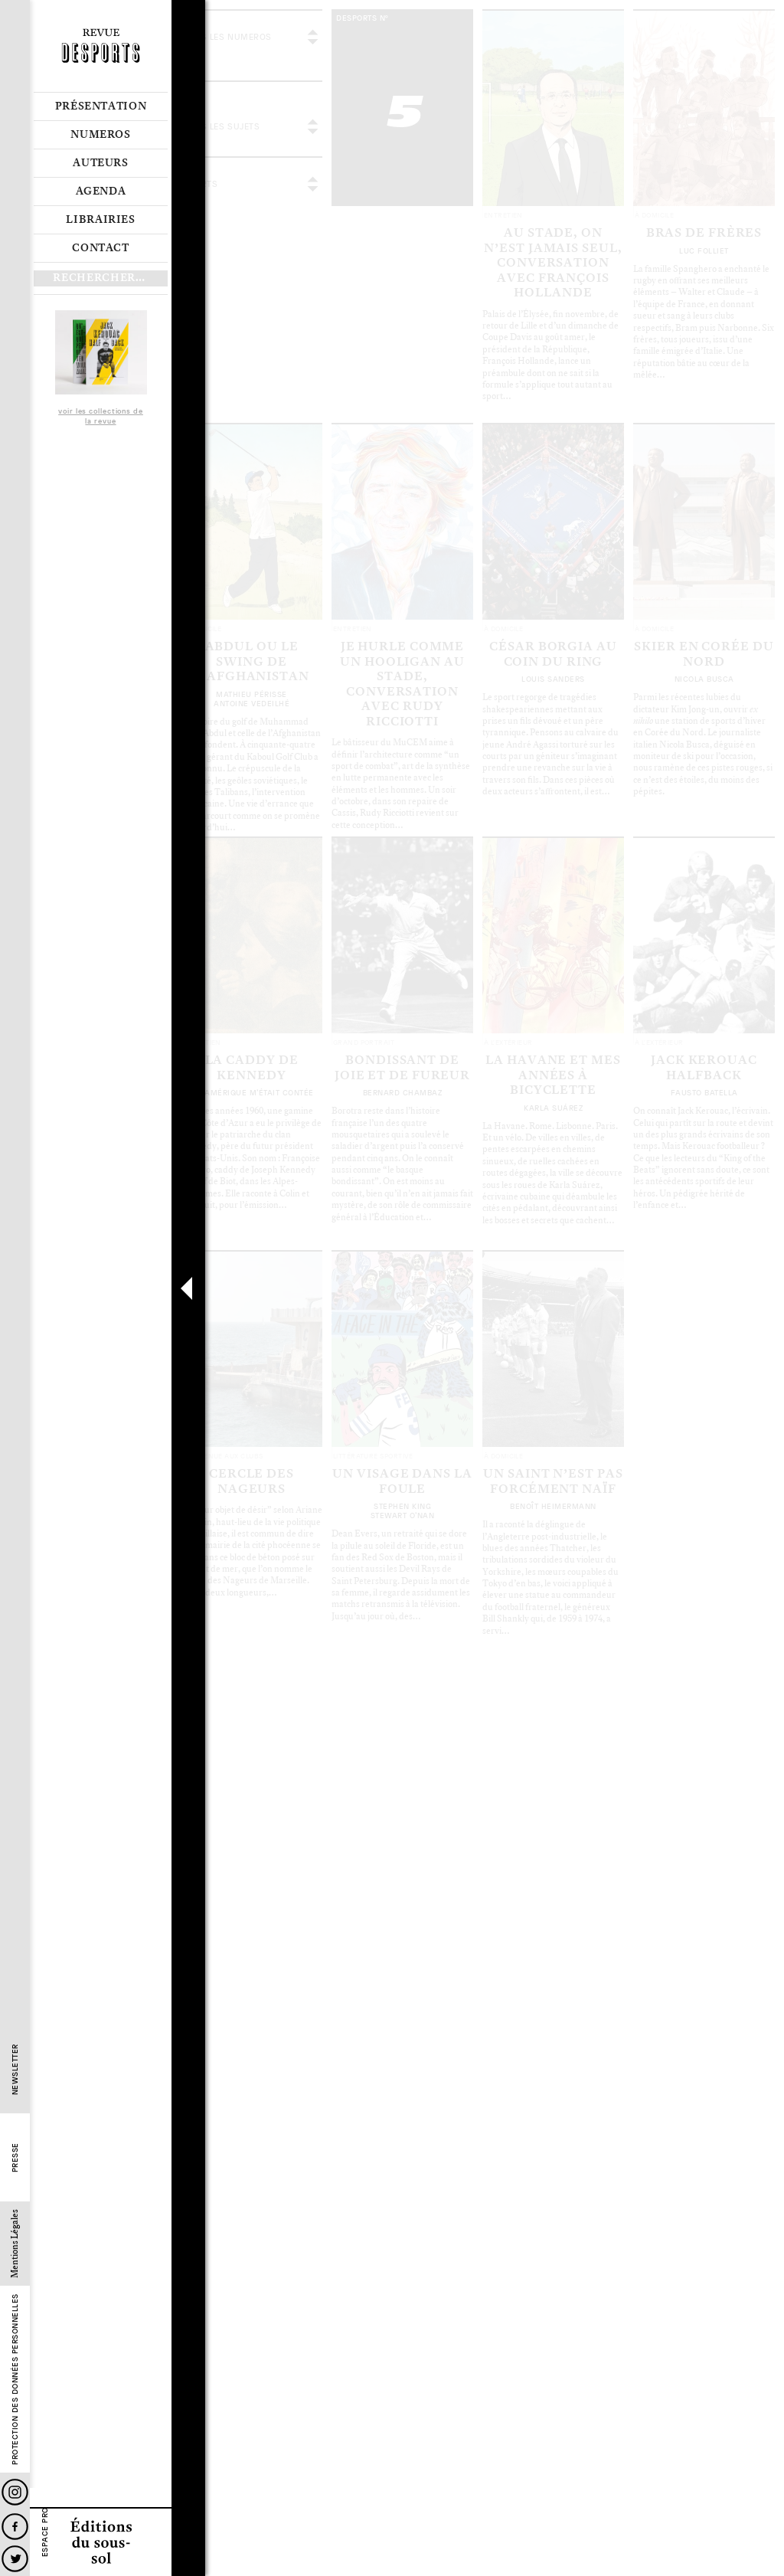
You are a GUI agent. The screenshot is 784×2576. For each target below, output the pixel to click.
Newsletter (15, 2070)
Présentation (101, 106)
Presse (15, 2158)
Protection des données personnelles (15, 2380)
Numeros (100, 135)
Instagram (15, 2492)
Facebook (15, 2527)
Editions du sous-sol (101, 2541)
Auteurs (101, 163)
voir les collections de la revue (100, 417)
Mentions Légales (15, 2244)
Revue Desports (101, 45)
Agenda (101, 191)
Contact (100, 248)
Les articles (258, 319)
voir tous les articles (385, 46)
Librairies (101, 220)
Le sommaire (204, 319)
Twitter (15, 2559)
